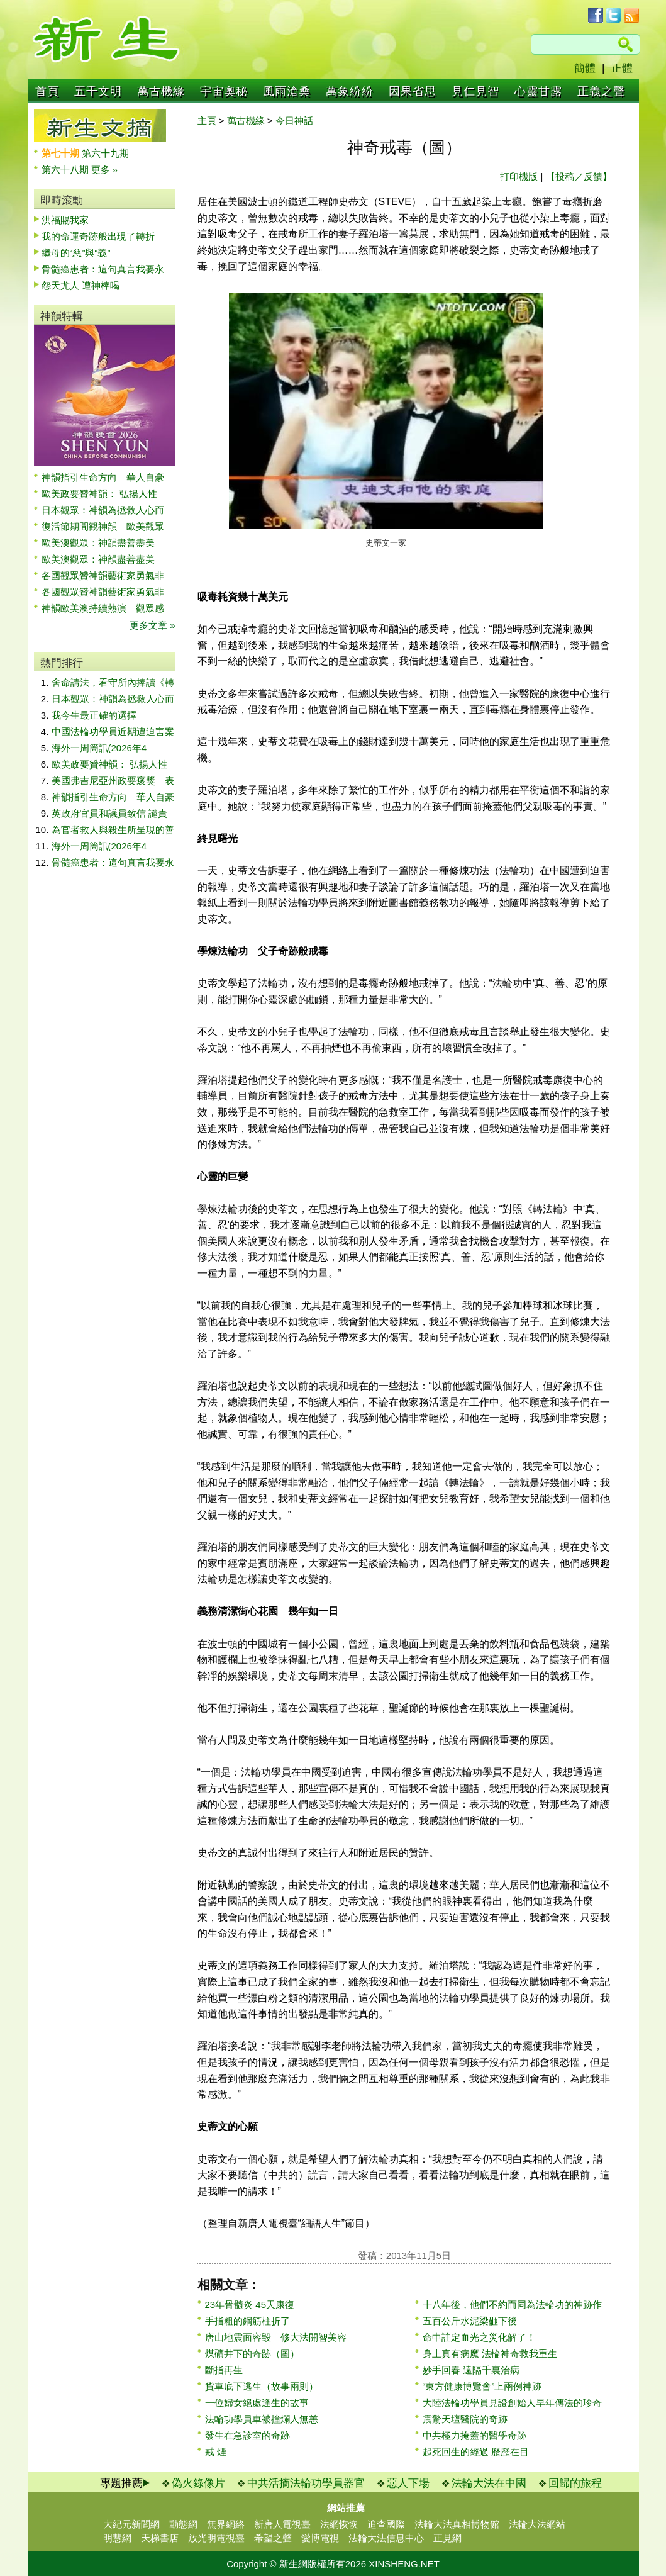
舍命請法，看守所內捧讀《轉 (113, 682)
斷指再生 (224, 2370)
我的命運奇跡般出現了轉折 (98, 236)
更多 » (104, 169)
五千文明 (98, 91)
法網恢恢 (339, 2524)
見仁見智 (475, 91)
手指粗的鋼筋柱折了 (247, 2321)
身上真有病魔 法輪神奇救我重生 (490, 2353)
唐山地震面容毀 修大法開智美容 (276, 2337)
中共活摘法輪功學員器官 (306, 2483)
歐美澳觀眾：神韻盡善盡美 (103, 542)
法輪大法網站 (537, 2524)
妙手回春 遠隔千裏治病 (471, 2370)
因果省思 (412, 91)
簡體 (585, 68)
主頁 (206, 120)
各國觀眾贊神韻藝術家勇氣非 (103, 575)
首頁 (47, 91)
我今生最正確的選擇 (94, 715)
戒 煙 (215, 2451)
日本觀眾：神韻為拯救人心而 (103, 510)
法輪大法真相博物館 (456, 2524)
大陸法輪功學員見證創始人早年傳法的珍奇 (512, 2402)
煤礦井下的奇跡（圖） (252, 2353)
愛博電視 (320, 2538)
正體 (622, 68)
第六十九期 (105, 153)
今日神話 (294, 120)
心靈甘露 (538, 91)
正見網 (447, 2538)
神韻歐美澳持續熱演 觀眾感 (103, 608)
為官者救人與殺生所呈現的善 (113, 829)
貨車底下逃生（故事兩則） (261, 2386)
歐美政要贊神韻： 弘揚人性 (99, 493)
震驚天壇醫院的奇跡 (465, 2419)
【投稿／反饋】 (579, 176)
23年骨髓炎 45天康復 (250, 2304)
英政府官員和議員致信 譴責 (109, 813)
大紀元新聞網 (131, 2524)
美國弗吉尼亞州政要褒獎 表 (113, 780)
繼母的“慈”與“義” (76, 252)
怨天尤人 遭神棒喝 (80, 285)
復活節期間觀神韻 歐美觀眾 (103, 526)
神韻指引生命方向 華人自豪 (103, 477)
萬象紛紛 (350, 91)
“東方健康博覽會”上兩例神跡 (482, 2386)
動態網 (183, 2524)
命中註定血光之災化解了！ (479, 2337)
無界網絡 (226, 2524)
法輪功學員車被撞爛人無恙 (261, 2419)
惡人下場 (408, 2483)
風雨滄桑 (287, 91)
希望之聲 (273, 2538)
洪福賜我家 (65, 220)
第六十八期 (66, 169)
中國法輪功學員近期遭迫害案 (113, 731)
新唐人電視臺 (282, 2524)
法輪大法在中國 (489, 2483)
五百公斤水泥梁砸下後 (470, 2321)
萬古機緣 (161, 91)
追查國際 (386, 2524)
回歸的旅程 (575, 2483)
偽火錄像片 (198, 2483)
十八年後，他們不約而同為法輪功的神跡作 (512, 2304)
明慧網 (117, 2538)
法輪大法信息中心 (386, 2538)
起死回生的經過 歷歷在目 (476, 2451)
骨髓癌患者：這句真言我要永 (103, 269)
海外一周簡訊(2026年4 (99, 747)
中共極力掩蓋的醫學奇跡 (474, 2435)
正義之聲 (601, 91)
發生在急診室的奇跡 (247, 2435)
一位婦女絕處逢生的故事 (257, 2402)
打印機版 (519, 176)
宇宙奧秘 (224, 91)
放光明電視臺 (216, 2538)
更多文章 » (152, 625)
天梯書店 (160, 2538)
